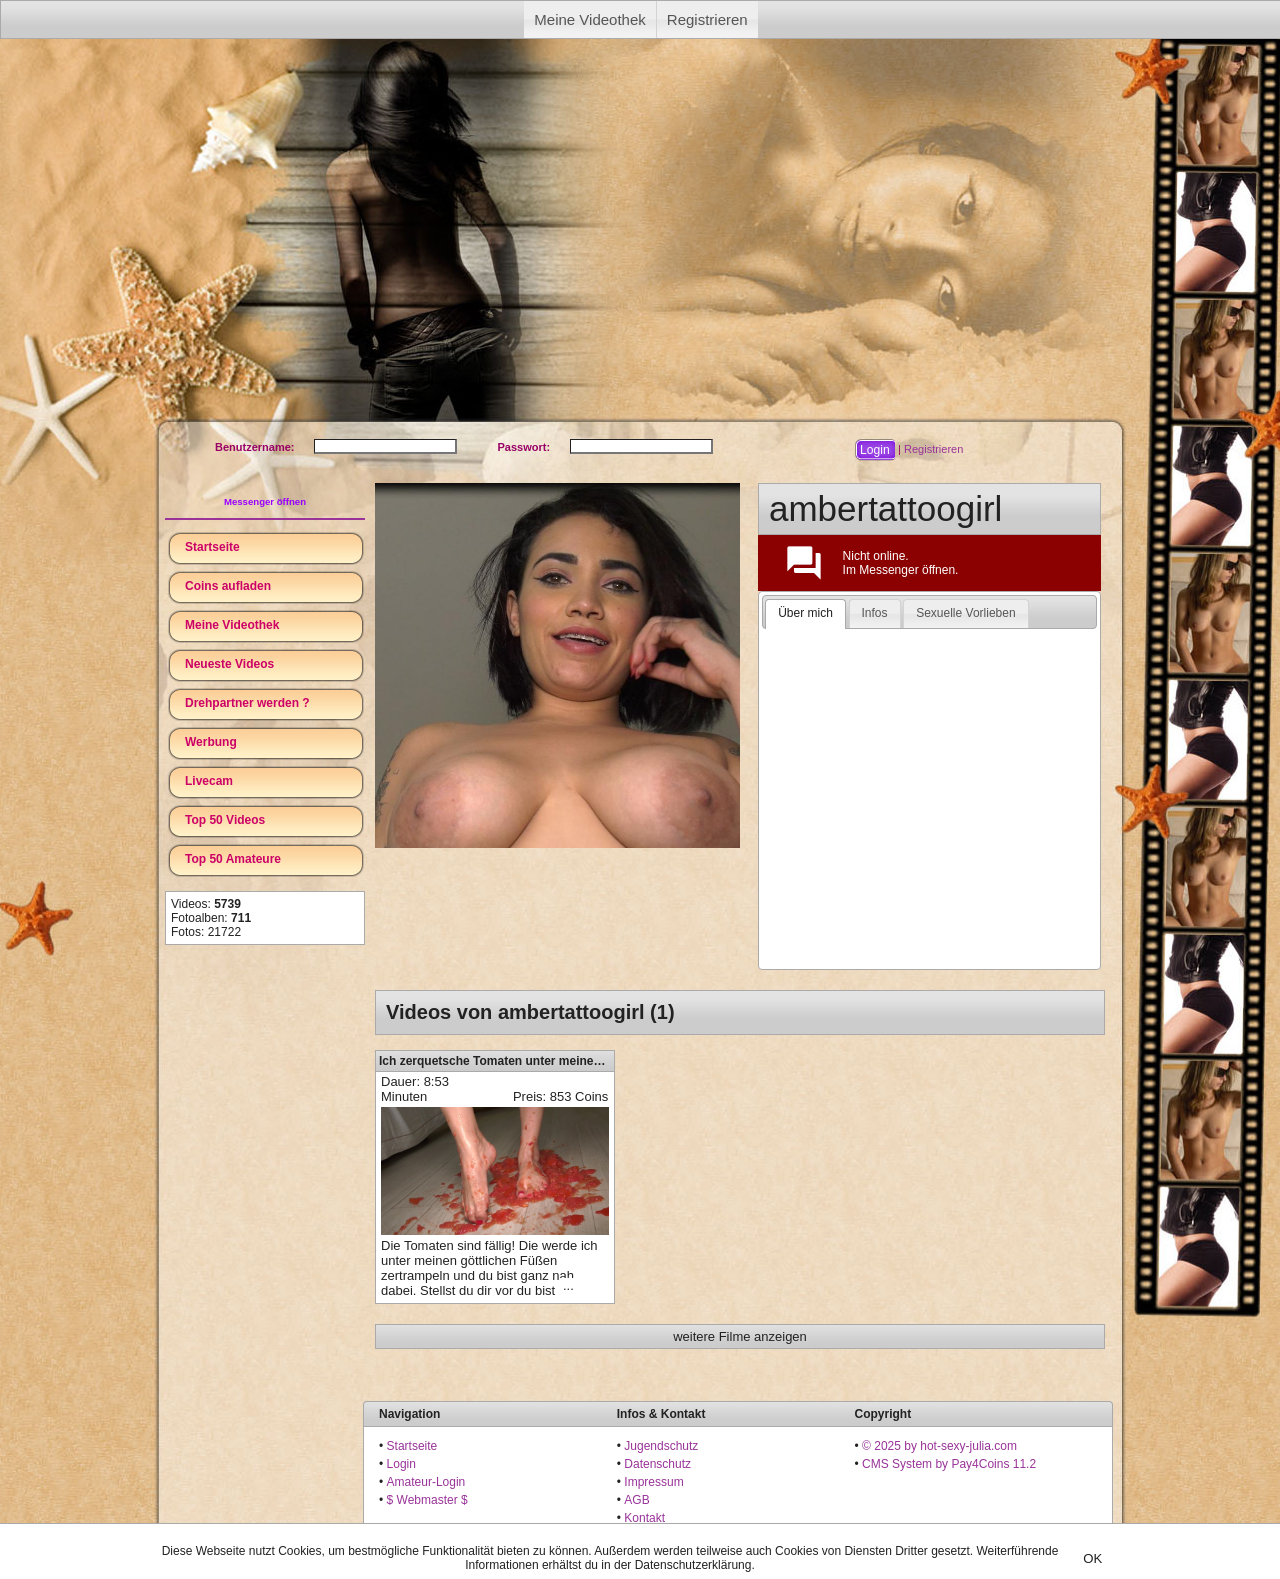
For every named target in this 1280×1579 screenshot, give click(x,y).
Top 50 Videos (225, 820)
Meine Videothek (589, 19)
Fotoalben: (211, 918)
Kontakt (644, 1518)
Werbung (211, 742)
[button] (875, 450)
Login (401, 1464)
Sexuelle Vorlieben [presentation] (965, 613)
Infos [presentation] (875, 613)
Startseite (212, 547)
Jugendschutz (661, 1446)
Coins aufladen (228, 586)
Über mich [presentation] (805, 613)
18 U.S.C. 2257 (665, 1536)
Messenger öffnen (265, 501)
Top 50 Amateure (233, 859)
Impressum (653, 1482)
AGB (636, 1500)
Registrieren (707, 19)
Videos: (206, 904)
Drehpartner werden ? (247, 703)
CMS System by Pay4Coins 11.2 (949, 1464)
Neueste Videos (229, 664)
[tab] (805, 614)
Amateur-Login (426, 1482)
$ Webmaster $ (427, 1500)
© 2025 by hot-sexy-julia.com (939, 1446)
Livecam (209, 781)
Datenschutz (657, 1464)
